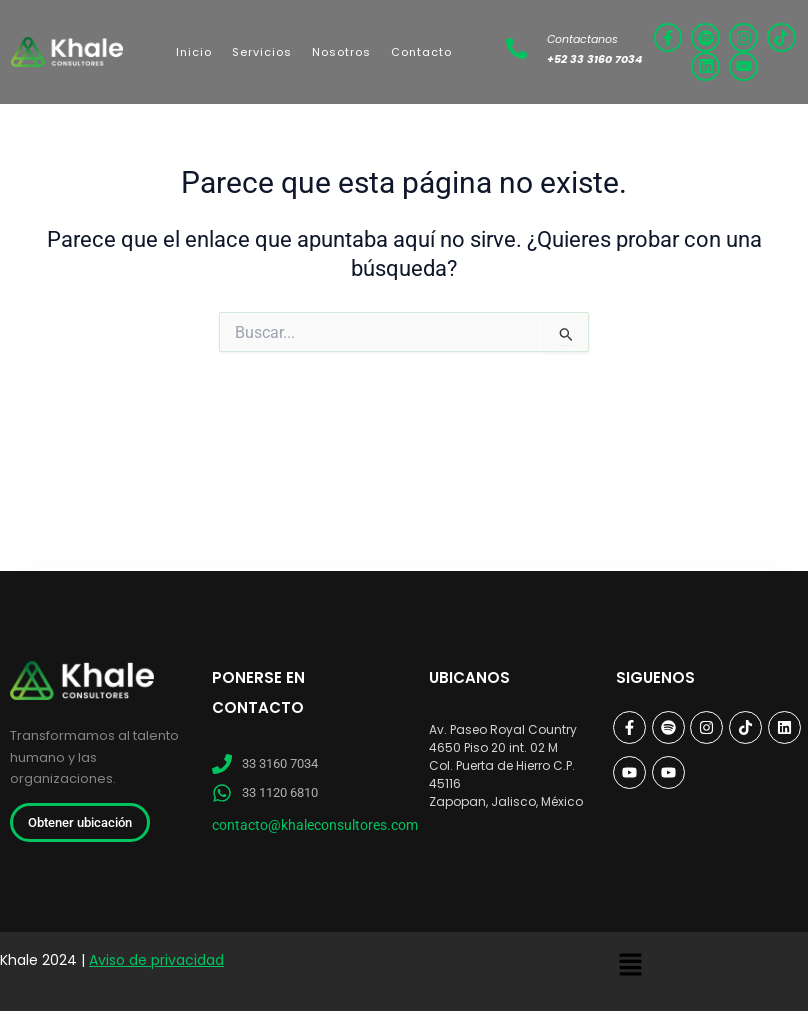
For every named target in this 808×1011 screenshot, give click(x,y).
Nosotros (341, 52)
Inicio (194, 52)
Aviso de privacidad (156, 960)
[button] (630, 966)
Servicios (262, 52)
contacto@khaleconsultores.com (315, 825)
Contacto (421, 52)
